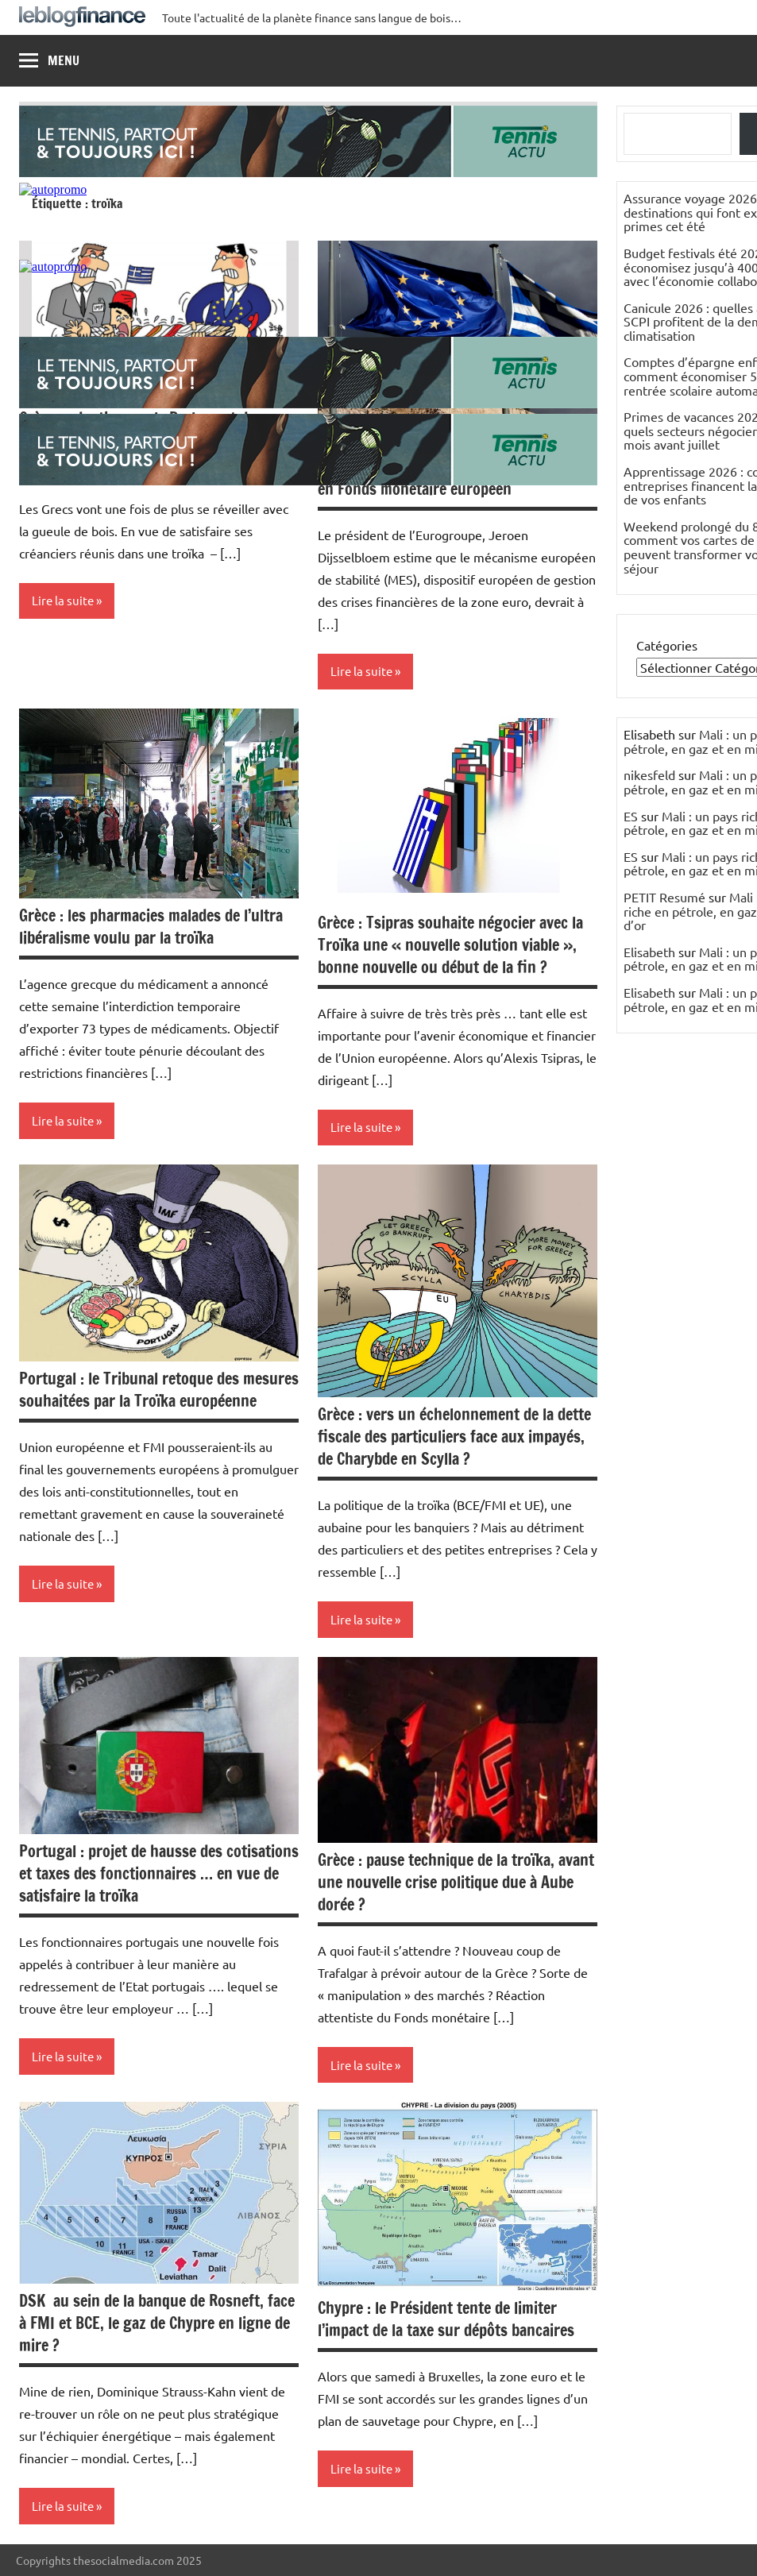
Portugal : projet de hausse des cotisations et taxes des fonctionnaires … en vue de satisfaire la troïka (159, 1873)
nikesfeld (649, 774)
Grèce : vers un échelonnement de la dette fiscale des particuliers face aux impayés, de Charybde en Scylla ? (454, 1436)
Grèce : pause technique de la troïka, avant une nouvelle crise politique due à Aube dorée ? (456, 1882)
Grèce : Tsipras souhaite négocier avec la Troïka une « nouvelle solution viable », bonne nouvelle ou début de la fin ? (450, 945)
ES (631, 816)
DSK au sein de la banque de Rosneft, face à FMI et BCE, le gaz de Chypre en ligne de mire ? (157, 2323)
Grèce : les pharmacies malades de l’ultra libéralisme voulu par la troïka (151, 926)
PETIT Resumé (664, 897)
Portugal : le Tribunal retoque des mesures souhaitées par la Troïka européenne (159, 1389)
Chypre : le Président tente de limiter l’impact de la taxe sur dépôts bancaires (446, 2319)
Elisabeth (649, 952)
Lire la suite (63, 600)
